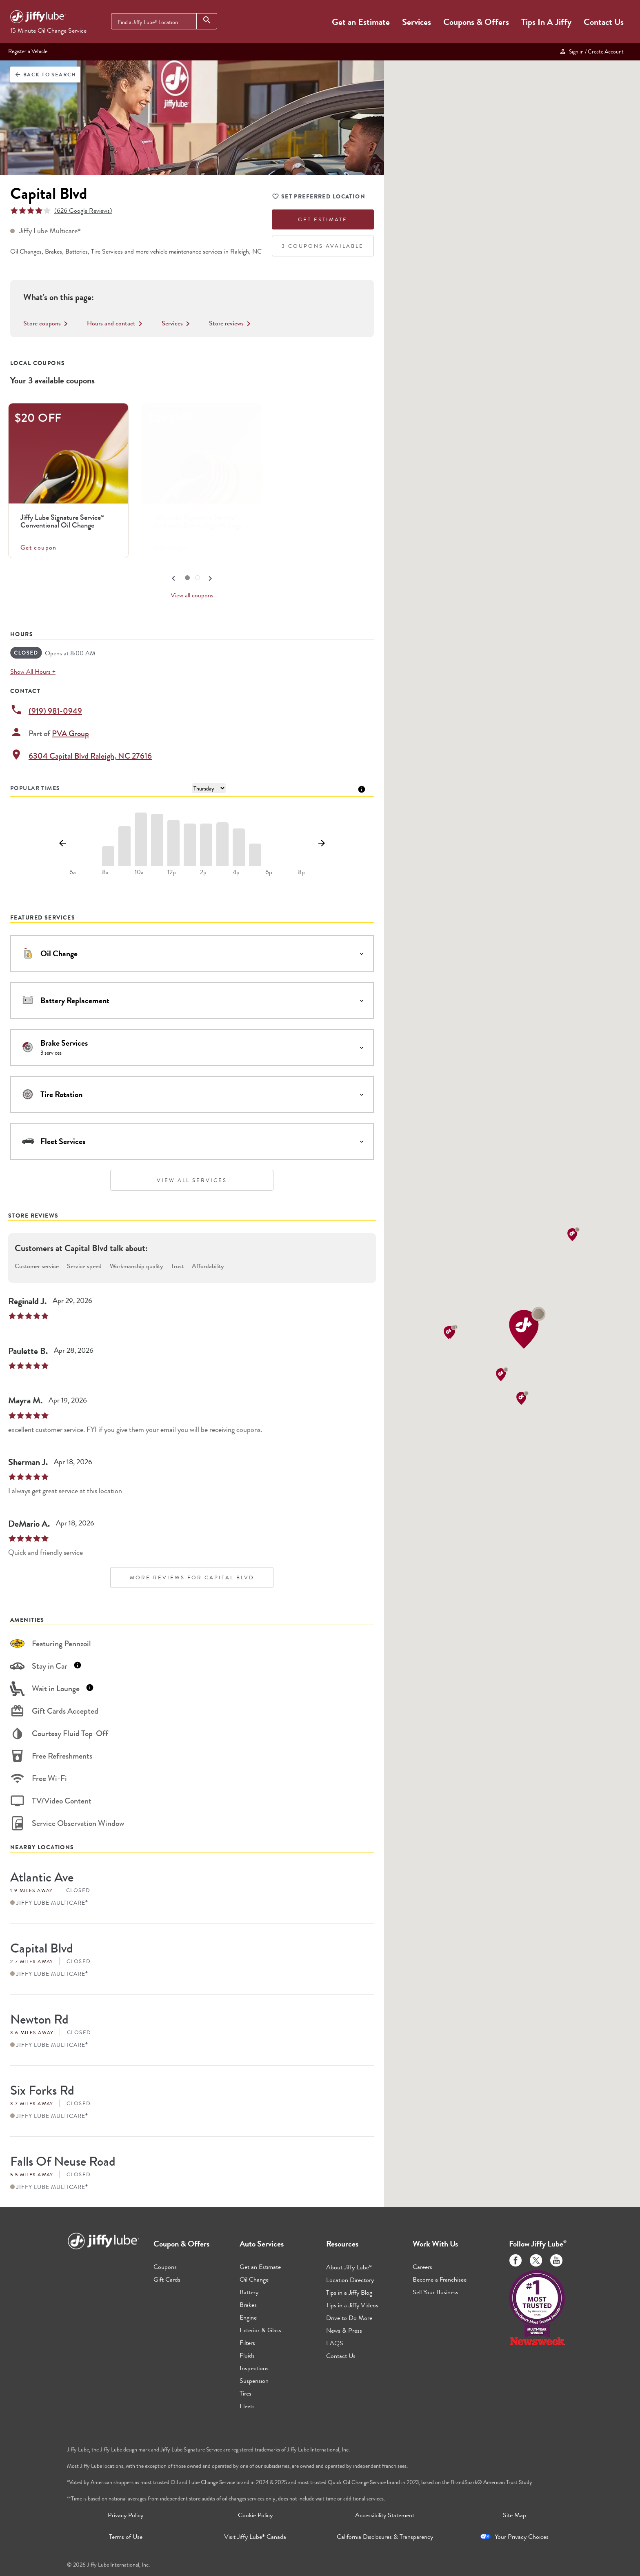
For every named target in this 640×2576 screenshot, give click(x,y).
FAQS (334, 2343)
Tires (245, 2393)
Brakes (248, 2304)
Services (416, 22)
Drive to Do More (349, 2317)
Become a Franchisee (440, 2279)
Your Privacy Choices (522, 2536)
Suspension (254, 2380)
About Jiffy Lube (349, 2267)
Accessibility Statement (384, 2515)
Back (45, 74)
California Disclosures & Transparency (385, 2536)
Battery (249, 2292)
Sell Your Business (435, 2292)
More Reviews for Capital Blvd (192, 1577)
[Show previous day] (62, 843)
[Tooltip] (362, 788)
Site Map (514, 2515)
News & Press (344, 2330)
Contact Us (604, 22)
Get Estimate (322, 219)
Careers (422, 2266)
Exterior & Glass (260, 2330)
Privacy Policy (125, 2515)
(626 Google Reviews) (83, 210)
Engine (248, 2317)
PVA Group (70, 733)
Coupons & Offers (476, 22)
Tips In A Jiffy (546, 22)
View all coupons (192, 595)
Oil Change (254, 2279)
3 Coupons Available (323, 246)
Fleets (247, 2406)
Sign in (591, 51)
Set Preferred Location (318, 197)
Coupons (165, 2266)
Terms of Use (125, 2536)
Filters (247, 2342)
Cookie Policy (255, 2515)
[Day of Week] (209, 788)
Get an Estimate (361, 22)
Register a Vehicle (27, 51)
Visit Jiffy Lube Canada (255, 2536)
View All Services (192, 1180)
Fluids (247, 2355)
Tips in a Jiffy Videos (352, 2305)
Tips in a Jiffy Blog (349, 2292)
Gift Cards (166, 2279)
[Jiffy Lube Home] (38, 18)
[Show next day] (321, 843)
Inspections (254, 2368)
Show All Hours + (33, 671)
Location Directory (350, 2279)
